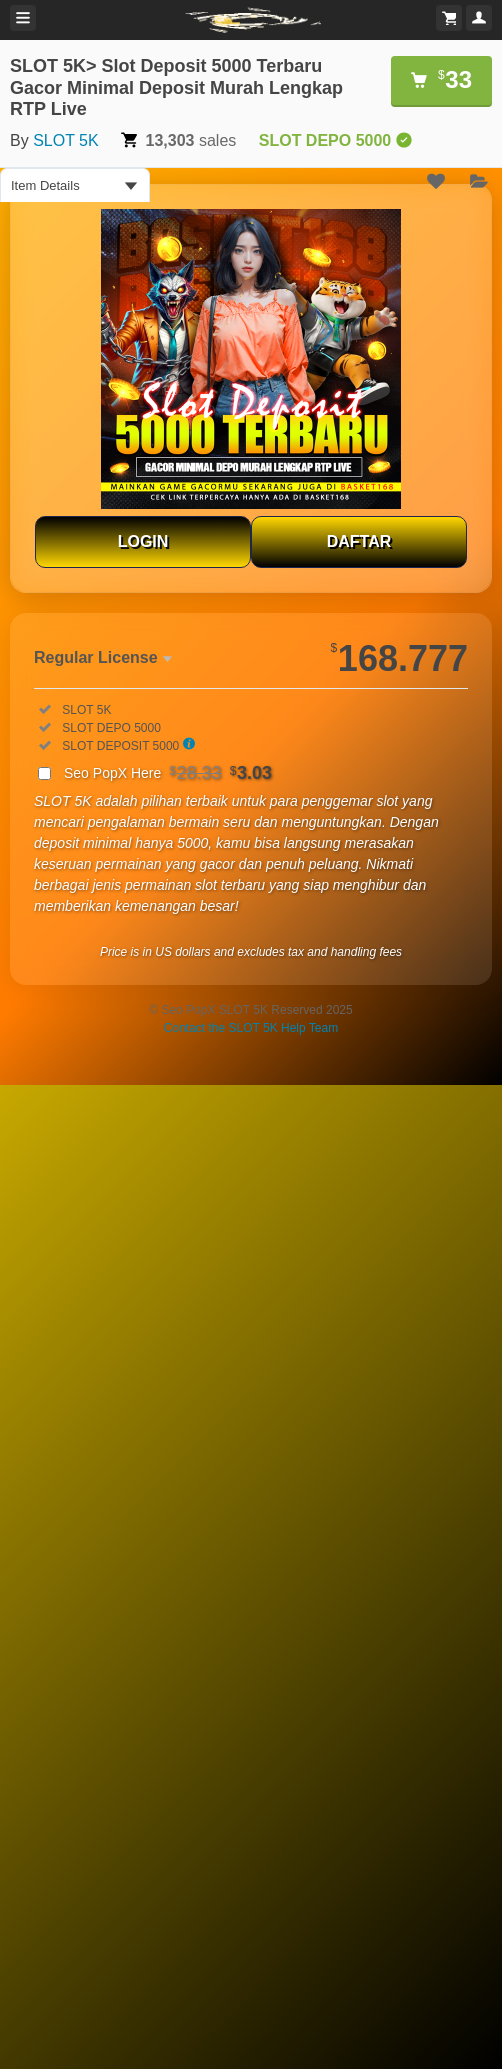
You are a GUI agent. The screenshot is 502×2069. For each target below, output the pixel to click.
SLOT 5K (66, 140)
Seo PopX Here (168, 773)
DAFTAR (359, 541)
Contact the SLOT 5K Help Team (251, 1028)
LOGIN (143, 541)
